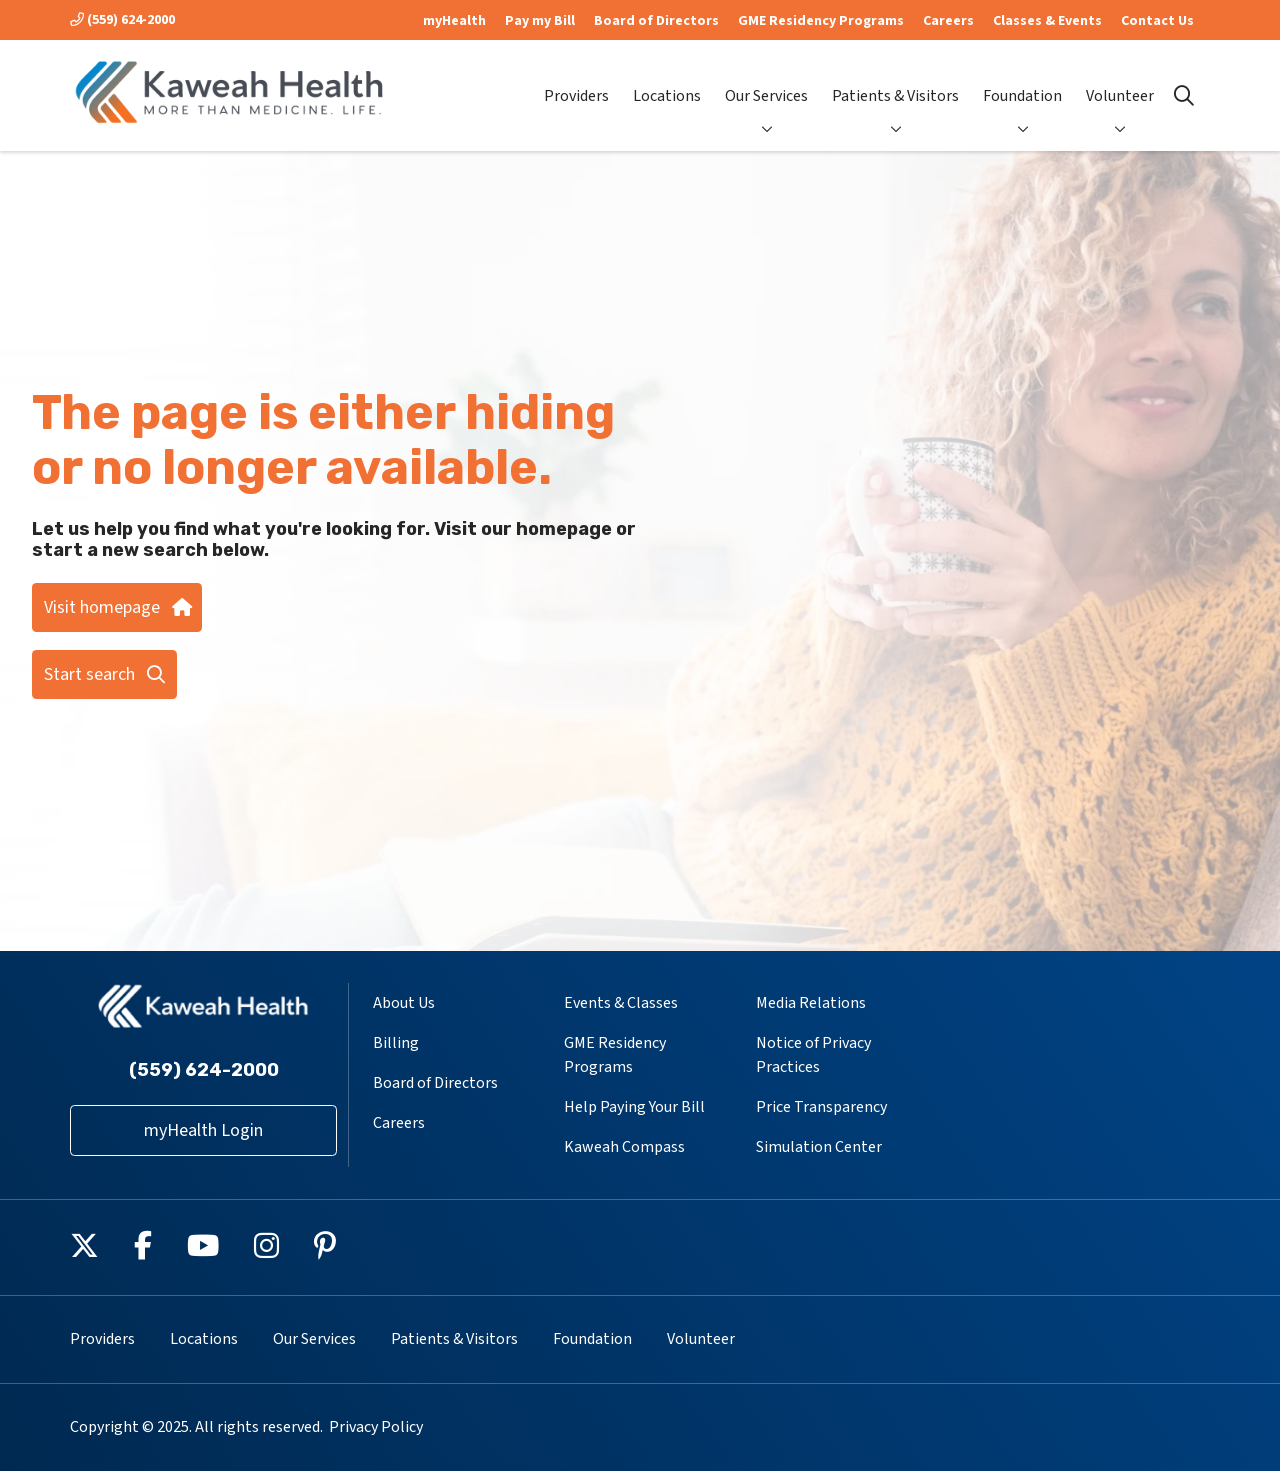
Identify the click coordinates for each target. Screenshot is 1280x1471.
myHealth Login (203, 1130)
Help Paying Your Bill (634, 1107)
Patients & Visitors (895, 79)
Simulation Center (819, 1147)
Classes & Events (1047, 21)
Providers (576, 79)
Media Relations (811, 1003)
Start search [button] (104, 674)
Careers (948, 21)
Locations (667, 79)
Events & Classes (621, 1003)
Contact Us (1157, 21)
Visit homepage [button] (117, 607)
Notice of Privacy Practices (813, 1055)
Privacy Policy (376, 1427)
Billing (396, 1043)
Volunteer (1120, 79)
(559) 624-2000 (122, 20)
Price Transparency (821, 1107)
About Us (404, 1003)
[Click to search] (1184, 96)
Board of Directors (656, 21)
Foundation (1022, 79)
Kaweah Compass (624, 1147)
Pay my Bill (540, 21)
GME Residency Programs (821, 21)
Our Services (766, 79)
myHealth (454, 21)
